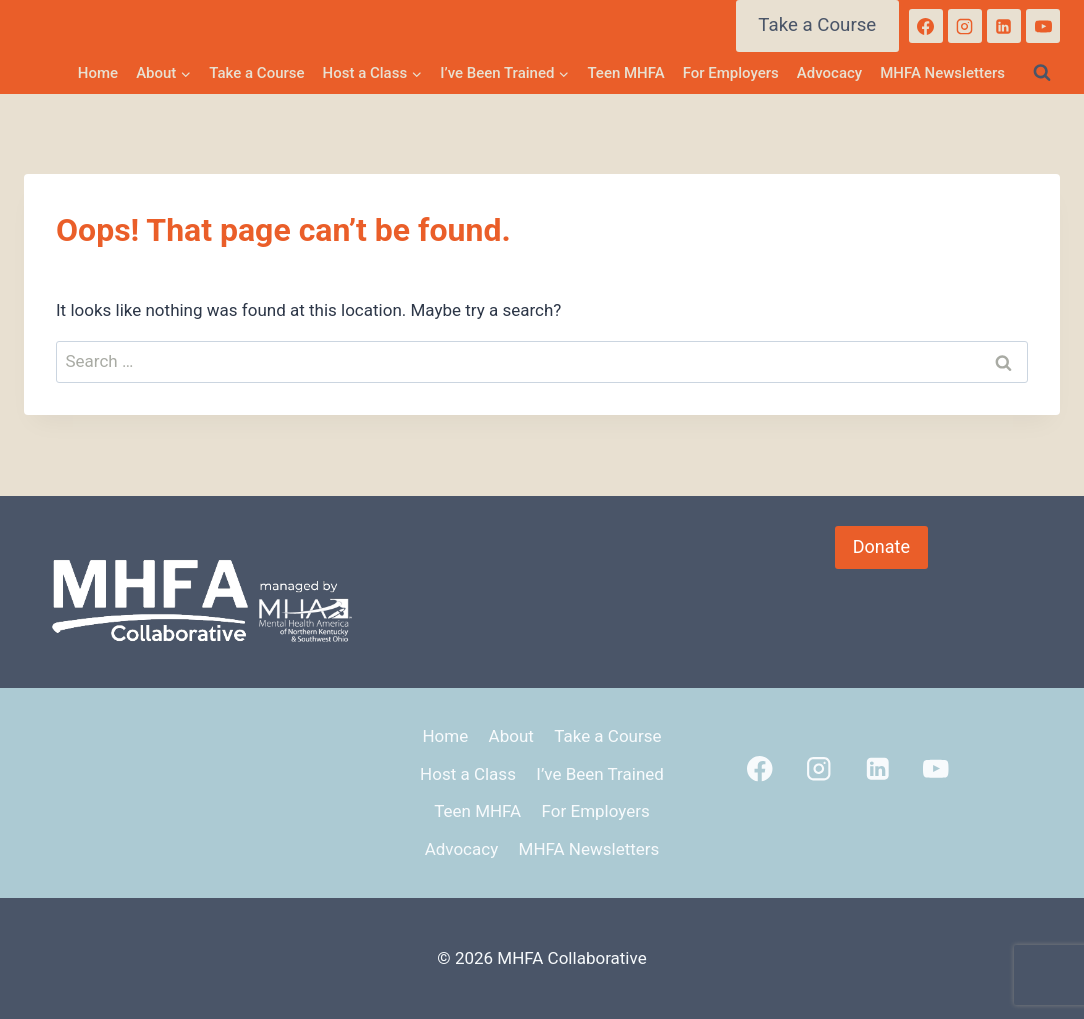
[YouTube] (1043, 26)
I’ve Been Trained (600, 774)
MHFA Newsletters (942, 73)
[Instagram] (965, 26)
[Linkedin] (1004, 26)
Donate (881, 546)
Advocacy (829, 73)
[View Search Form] (1042, 73)
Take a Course (817, 25)
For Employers (731, 73)
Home (98, 73)
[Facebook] (926, 26)
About (511, 736)
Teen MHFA (625, 73)
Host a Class (468, 774)
